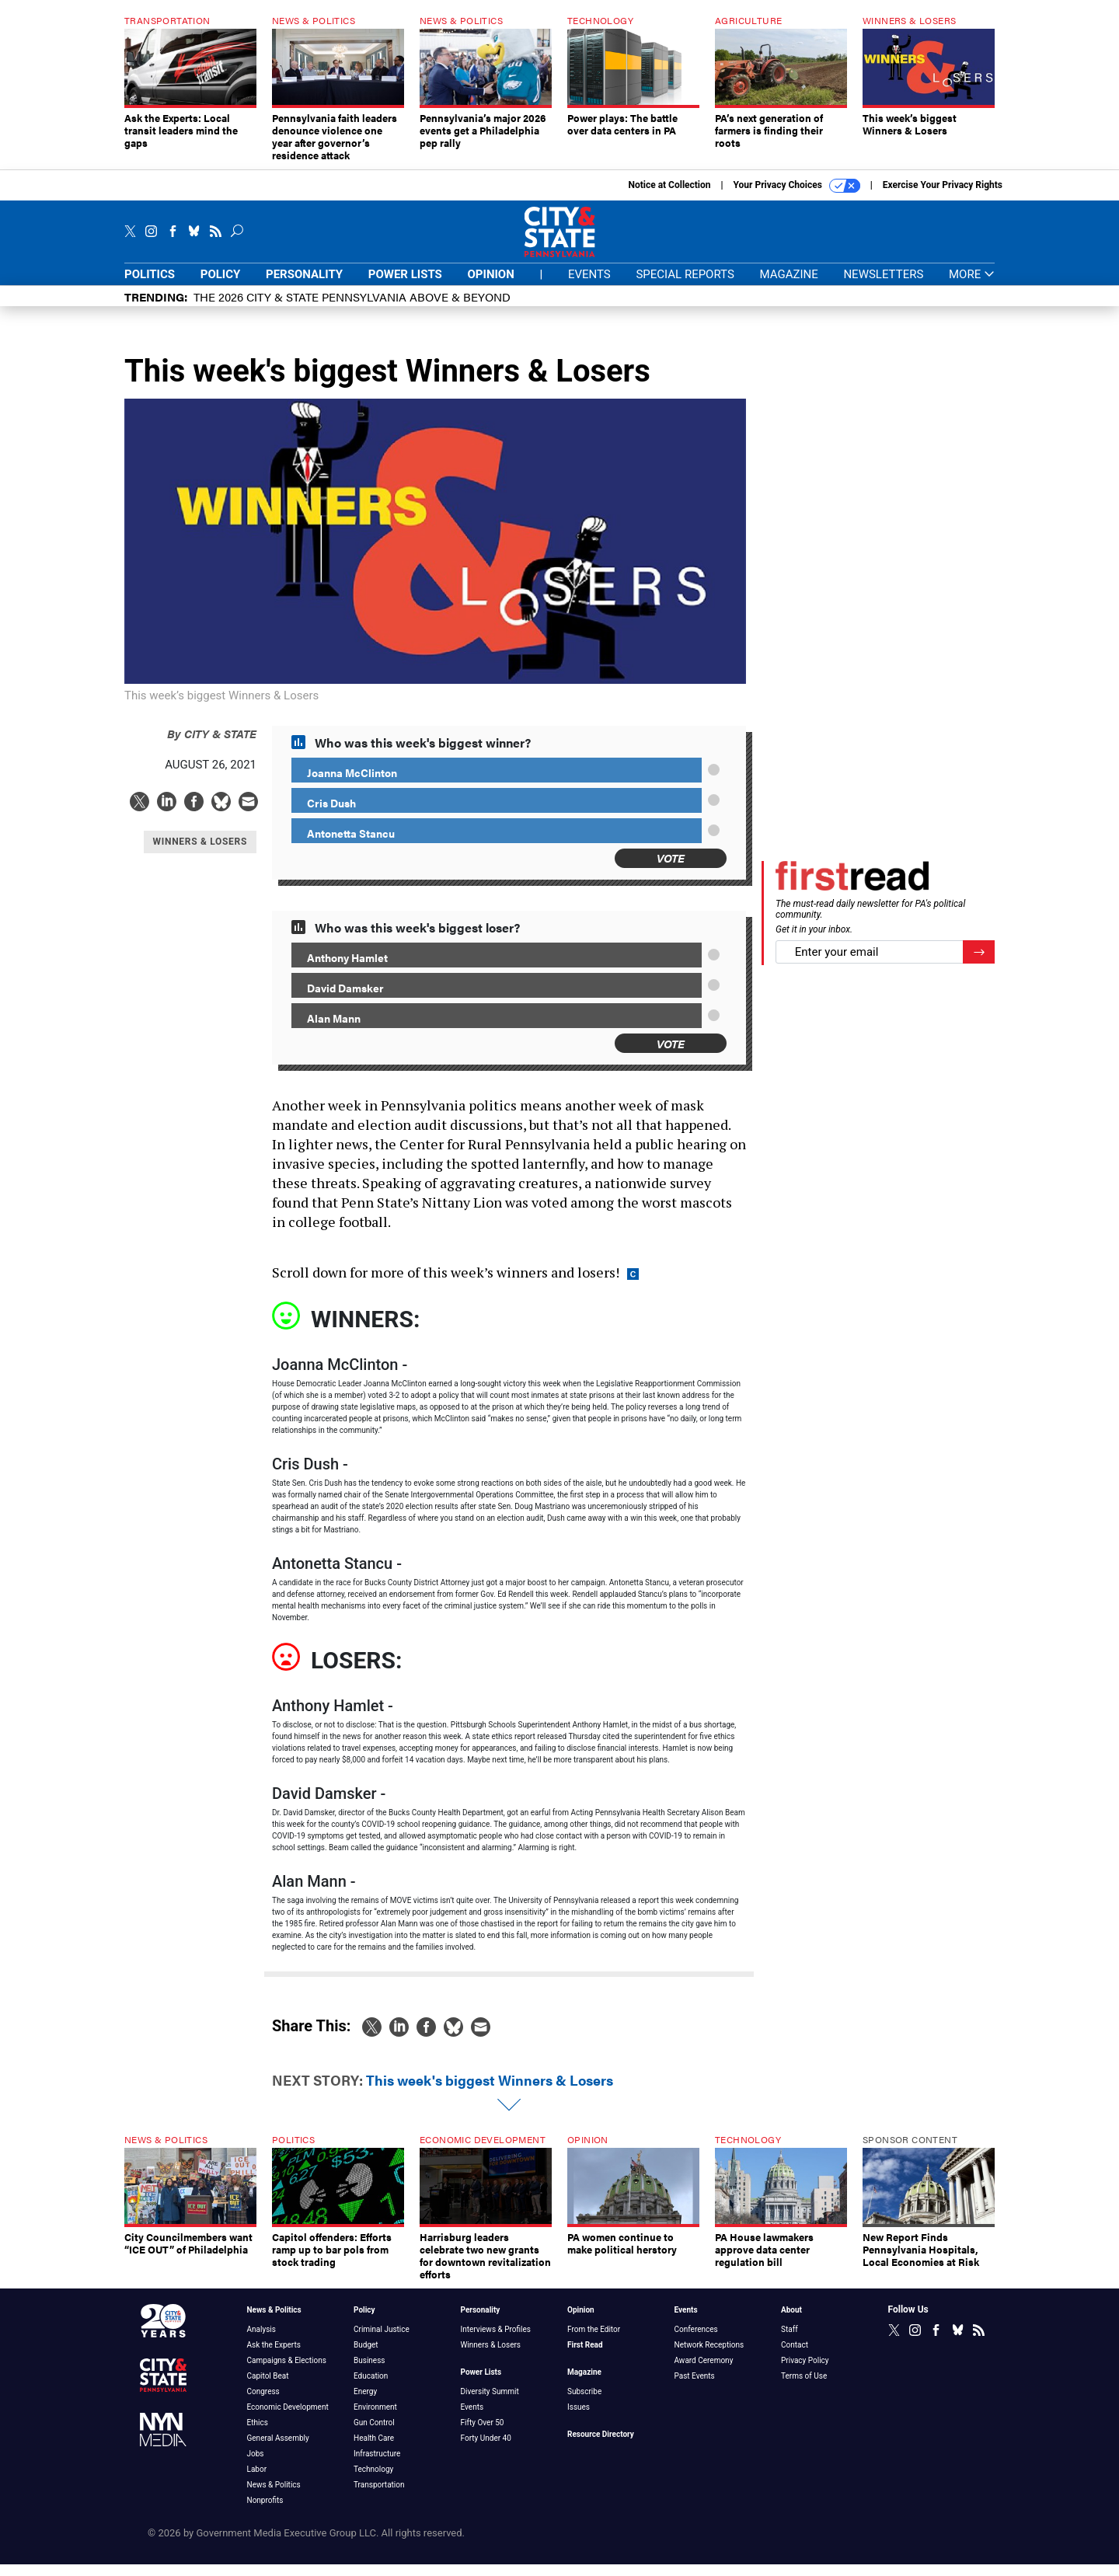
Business (369, 2372)
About (791, 2321)
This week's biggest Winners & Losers (489, 2091)
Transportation (379, 2496)
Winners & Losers (491, 2356)
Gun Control (374, 2434)
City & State (211, 745)
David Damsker (345, 999)
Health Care (374, 2449)
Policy (220, 286)
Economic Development (288, 2418)
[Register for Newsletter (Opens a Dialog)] (979, 964)
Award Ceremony (704, 2372)
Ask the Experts (274, 2356)
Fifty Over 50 (482, 2434)
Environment (375, 2418)
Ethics (257, 2434)
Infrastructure (377, 2465)
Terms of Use (804, 2387)
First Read (585, 2356)
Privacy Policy (805, 2372)
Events (589, 286)
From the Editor (593, 2341)
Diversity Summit (490, 2403)
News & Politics (274, 2321)
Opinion (491, 286)
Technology (373, 2481)
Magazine (789, 286)
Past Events (695, 2387)
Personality (304, 286)
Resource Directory (600, 2446)
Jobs (255, 2465)
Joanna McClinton (352, 784)
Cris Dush (331, 814)
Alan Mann (334, 1029)
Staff (789, 2341)
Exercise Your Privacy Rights (942, 196)
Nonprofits (265, 2512)
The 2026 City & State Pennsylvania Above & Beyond (352, 308)
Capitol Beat (268, 2387)
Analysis (261, 2341)
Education (371, 2387)
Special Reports (685, 286)
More (972, 286)
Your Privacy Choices (797, 197)
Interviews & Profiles (496, 2341)
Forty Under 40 (486, 2449)
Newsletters (883, 286)
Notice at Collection (669, 196)
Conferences (696, 2341)
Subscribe (584, 2403)
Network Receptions (709, 2356)
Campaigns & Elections (286, 2372)
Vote (671, 869)
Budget (366, 2356)
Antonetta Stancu (351, 844)
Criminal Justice (382, 2341)
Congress (263, 2403)
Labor (257, 2481)
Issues (578, 2418)
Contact (794, 2356)
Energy (365, 2403)
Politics (149, 286)
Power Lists (405, 286)
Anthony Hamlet (347, 969)
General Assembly (278, 2449)
